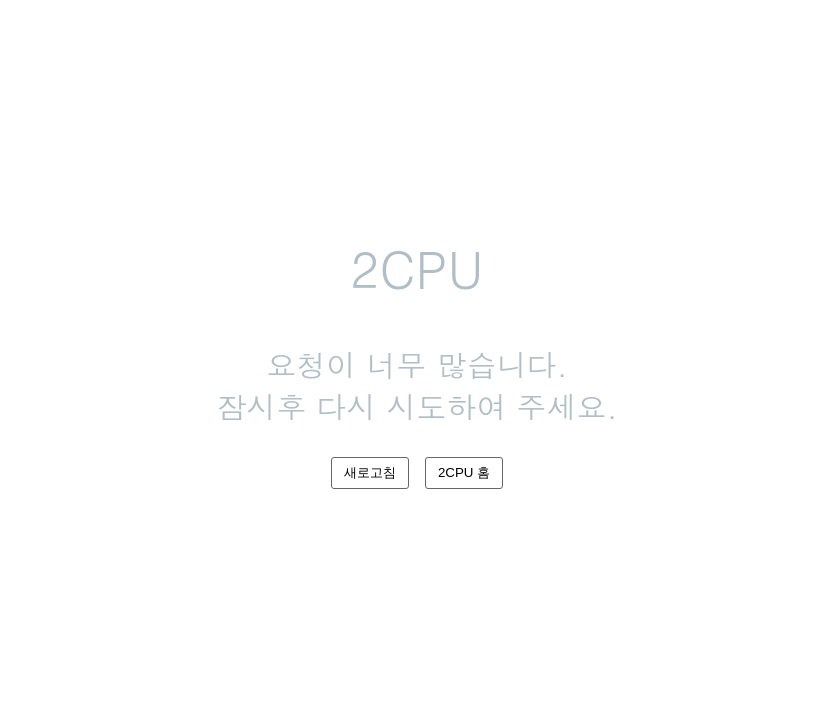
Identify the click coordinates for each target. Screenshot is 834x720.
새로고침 (370, 472)
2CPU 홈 (464, 472)
